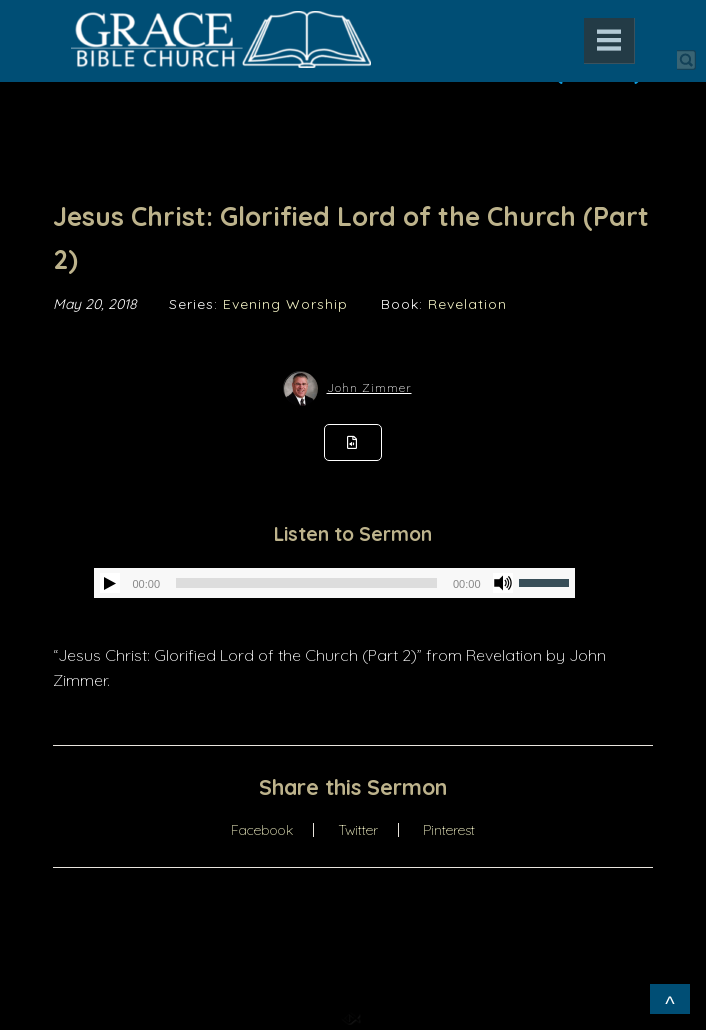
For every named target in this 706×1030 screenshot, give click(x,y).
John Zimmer (369, 387)
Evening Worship (285, 304)
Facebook (262, 830)
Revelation (467, 304)
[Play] (110, 583)
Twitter (358, 830)
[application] (334, 583)
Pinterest (449, 830)
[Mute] (503, 583)
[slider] (306, 583)
